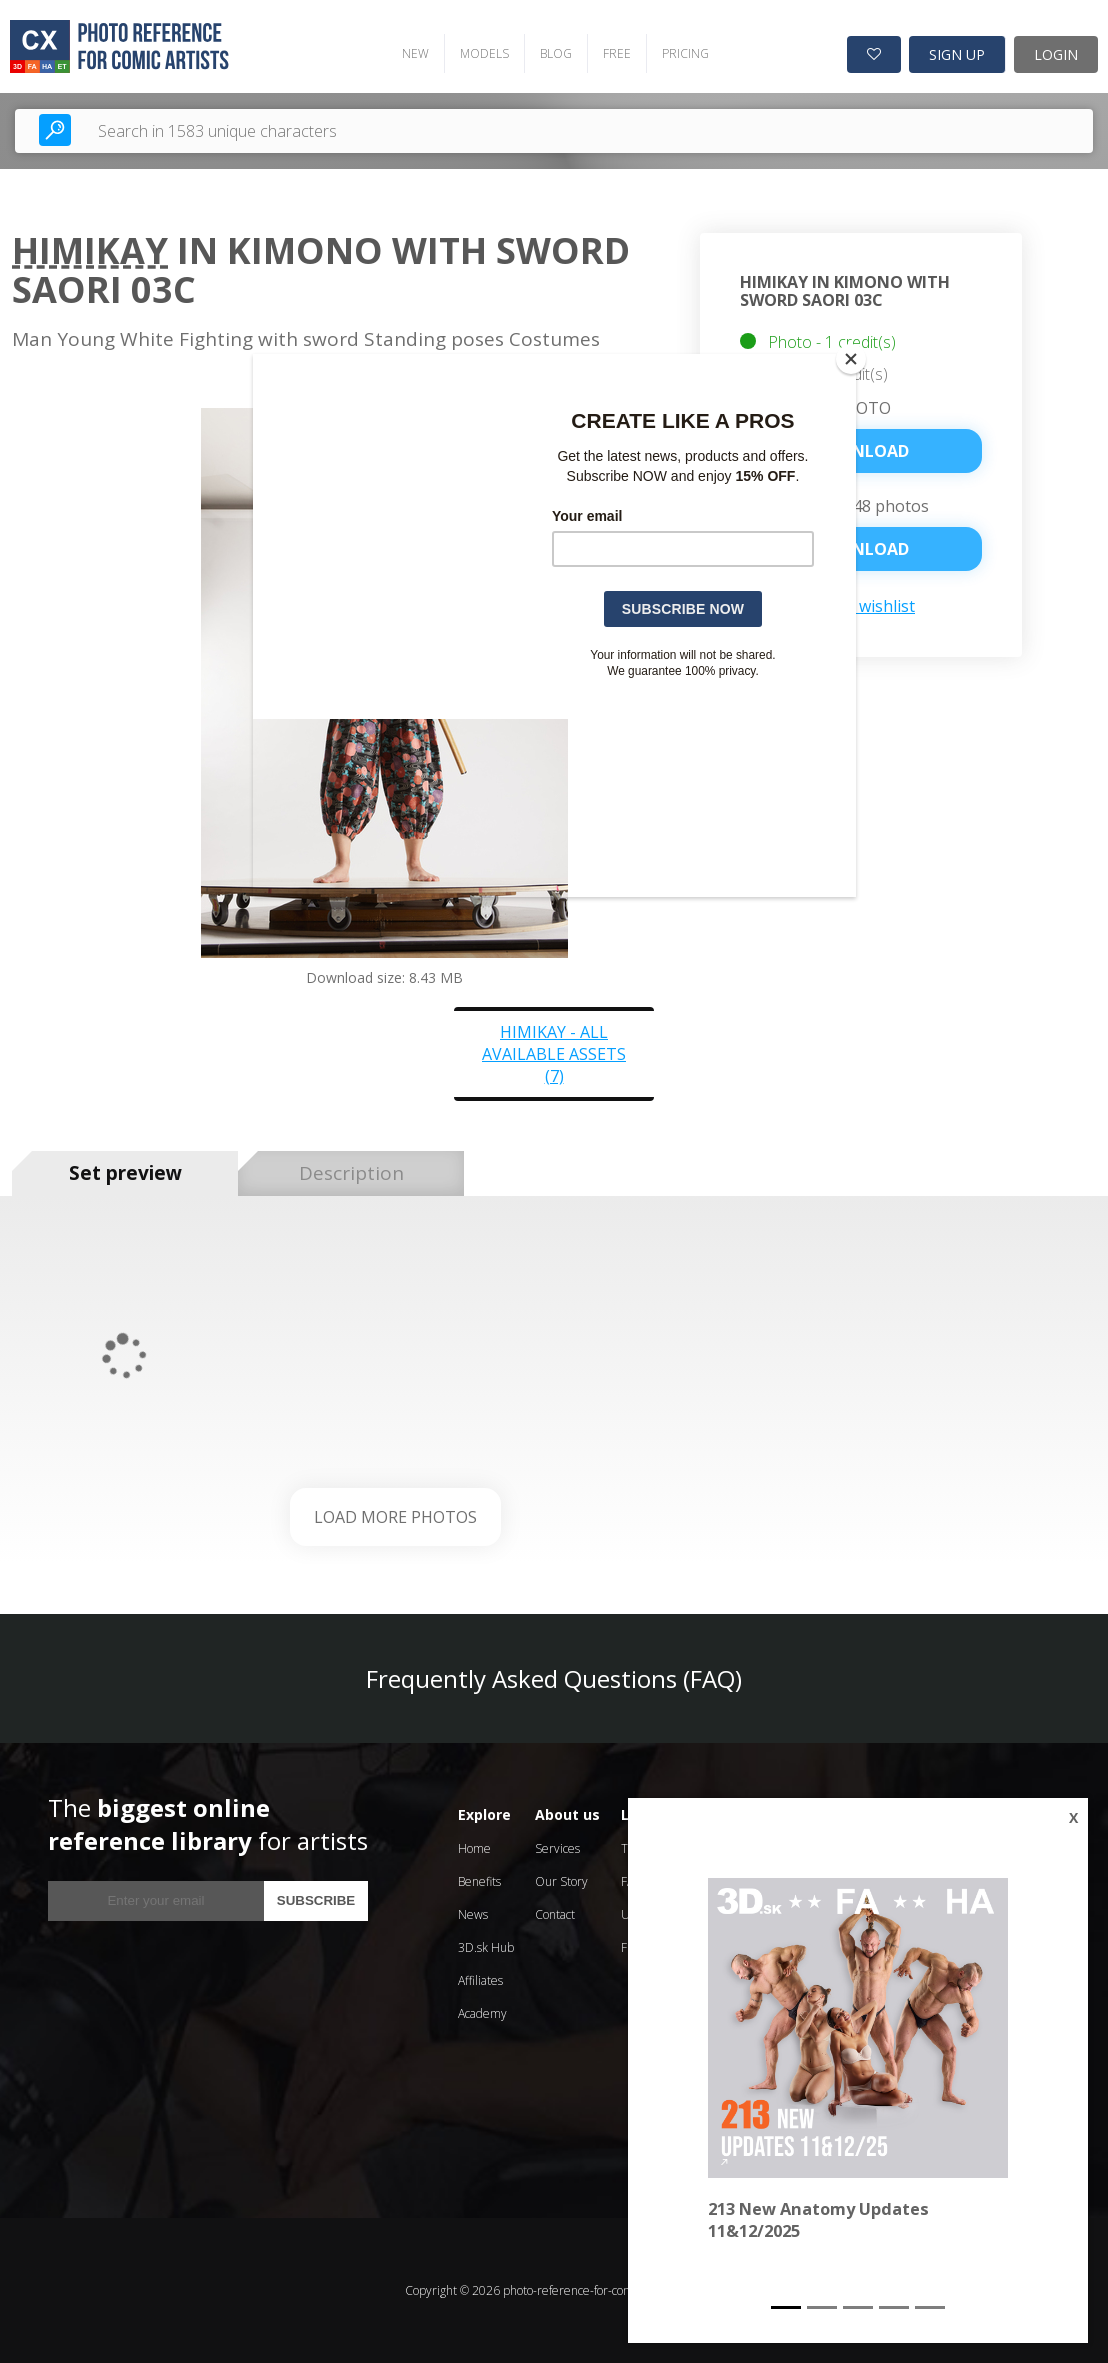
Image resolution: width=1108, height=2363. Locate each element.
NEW (415, 53)
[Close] (851, 359)
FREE (617, 53)
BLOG (556, 53)
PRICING (685, 53)
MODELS (484, 53)
